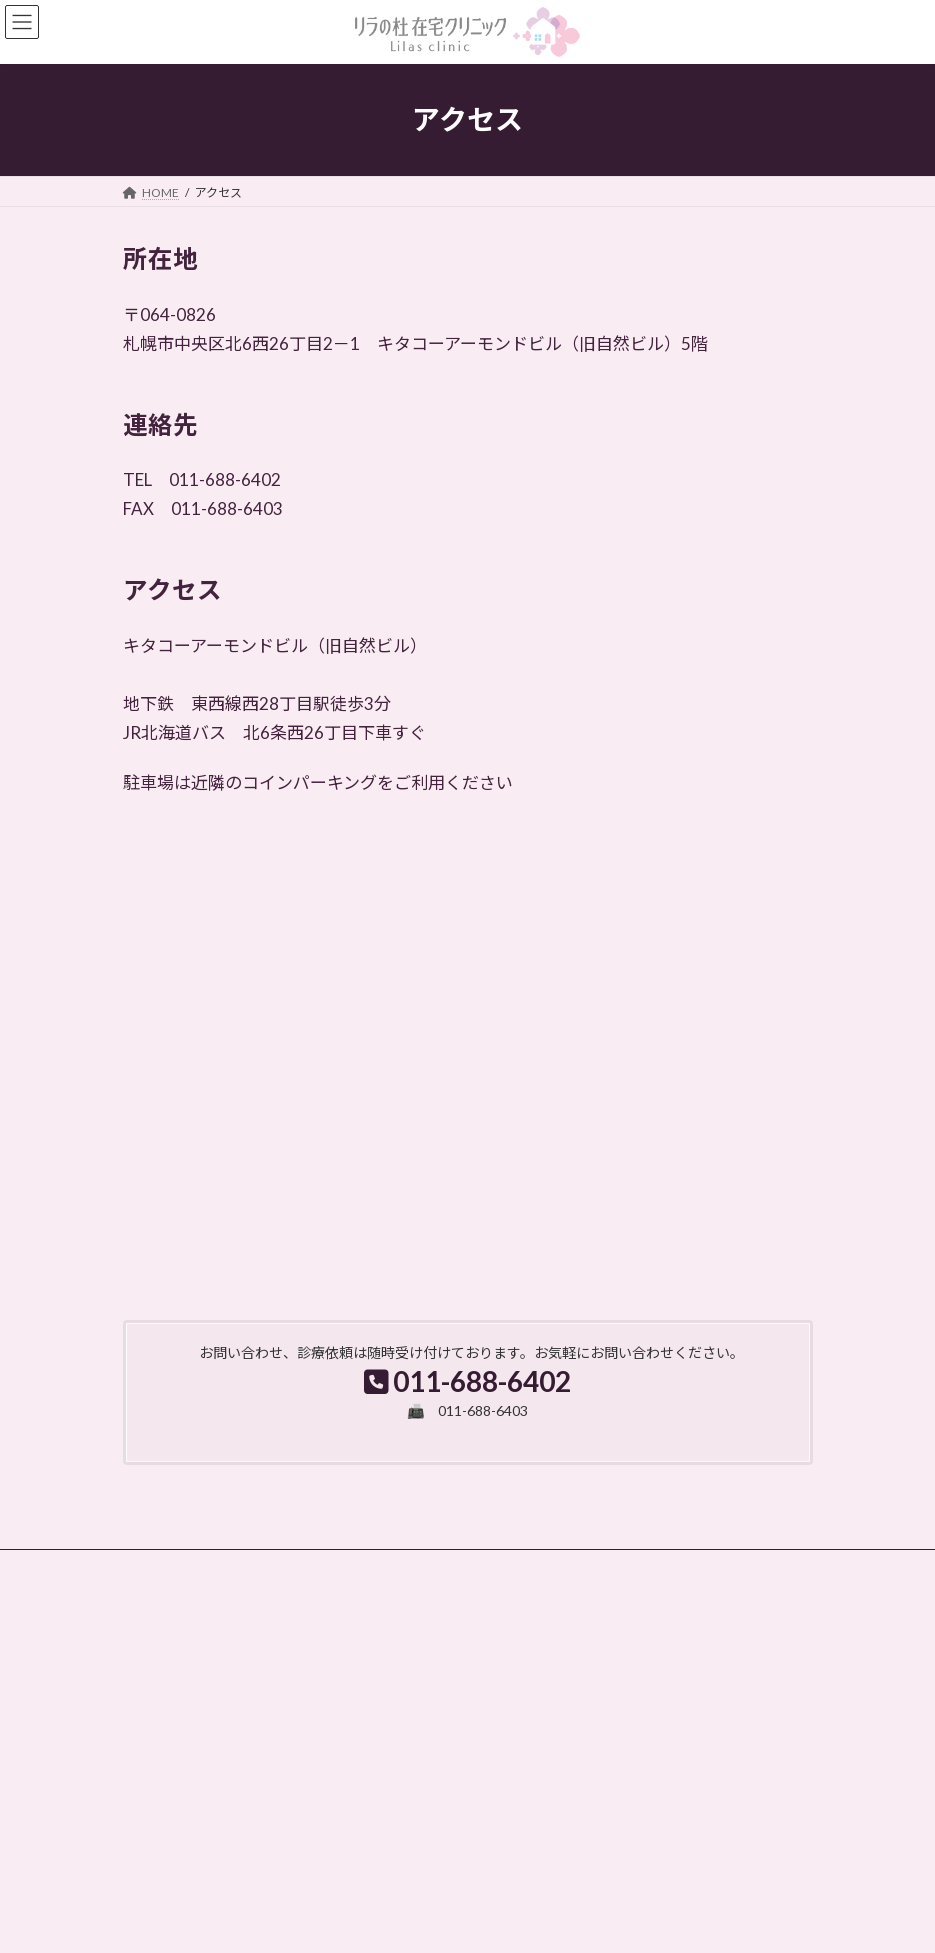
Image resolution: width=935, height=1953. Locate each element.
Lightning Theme (463, 1922)
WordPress (371, 1922)
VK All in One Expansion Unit (582, 1922)
